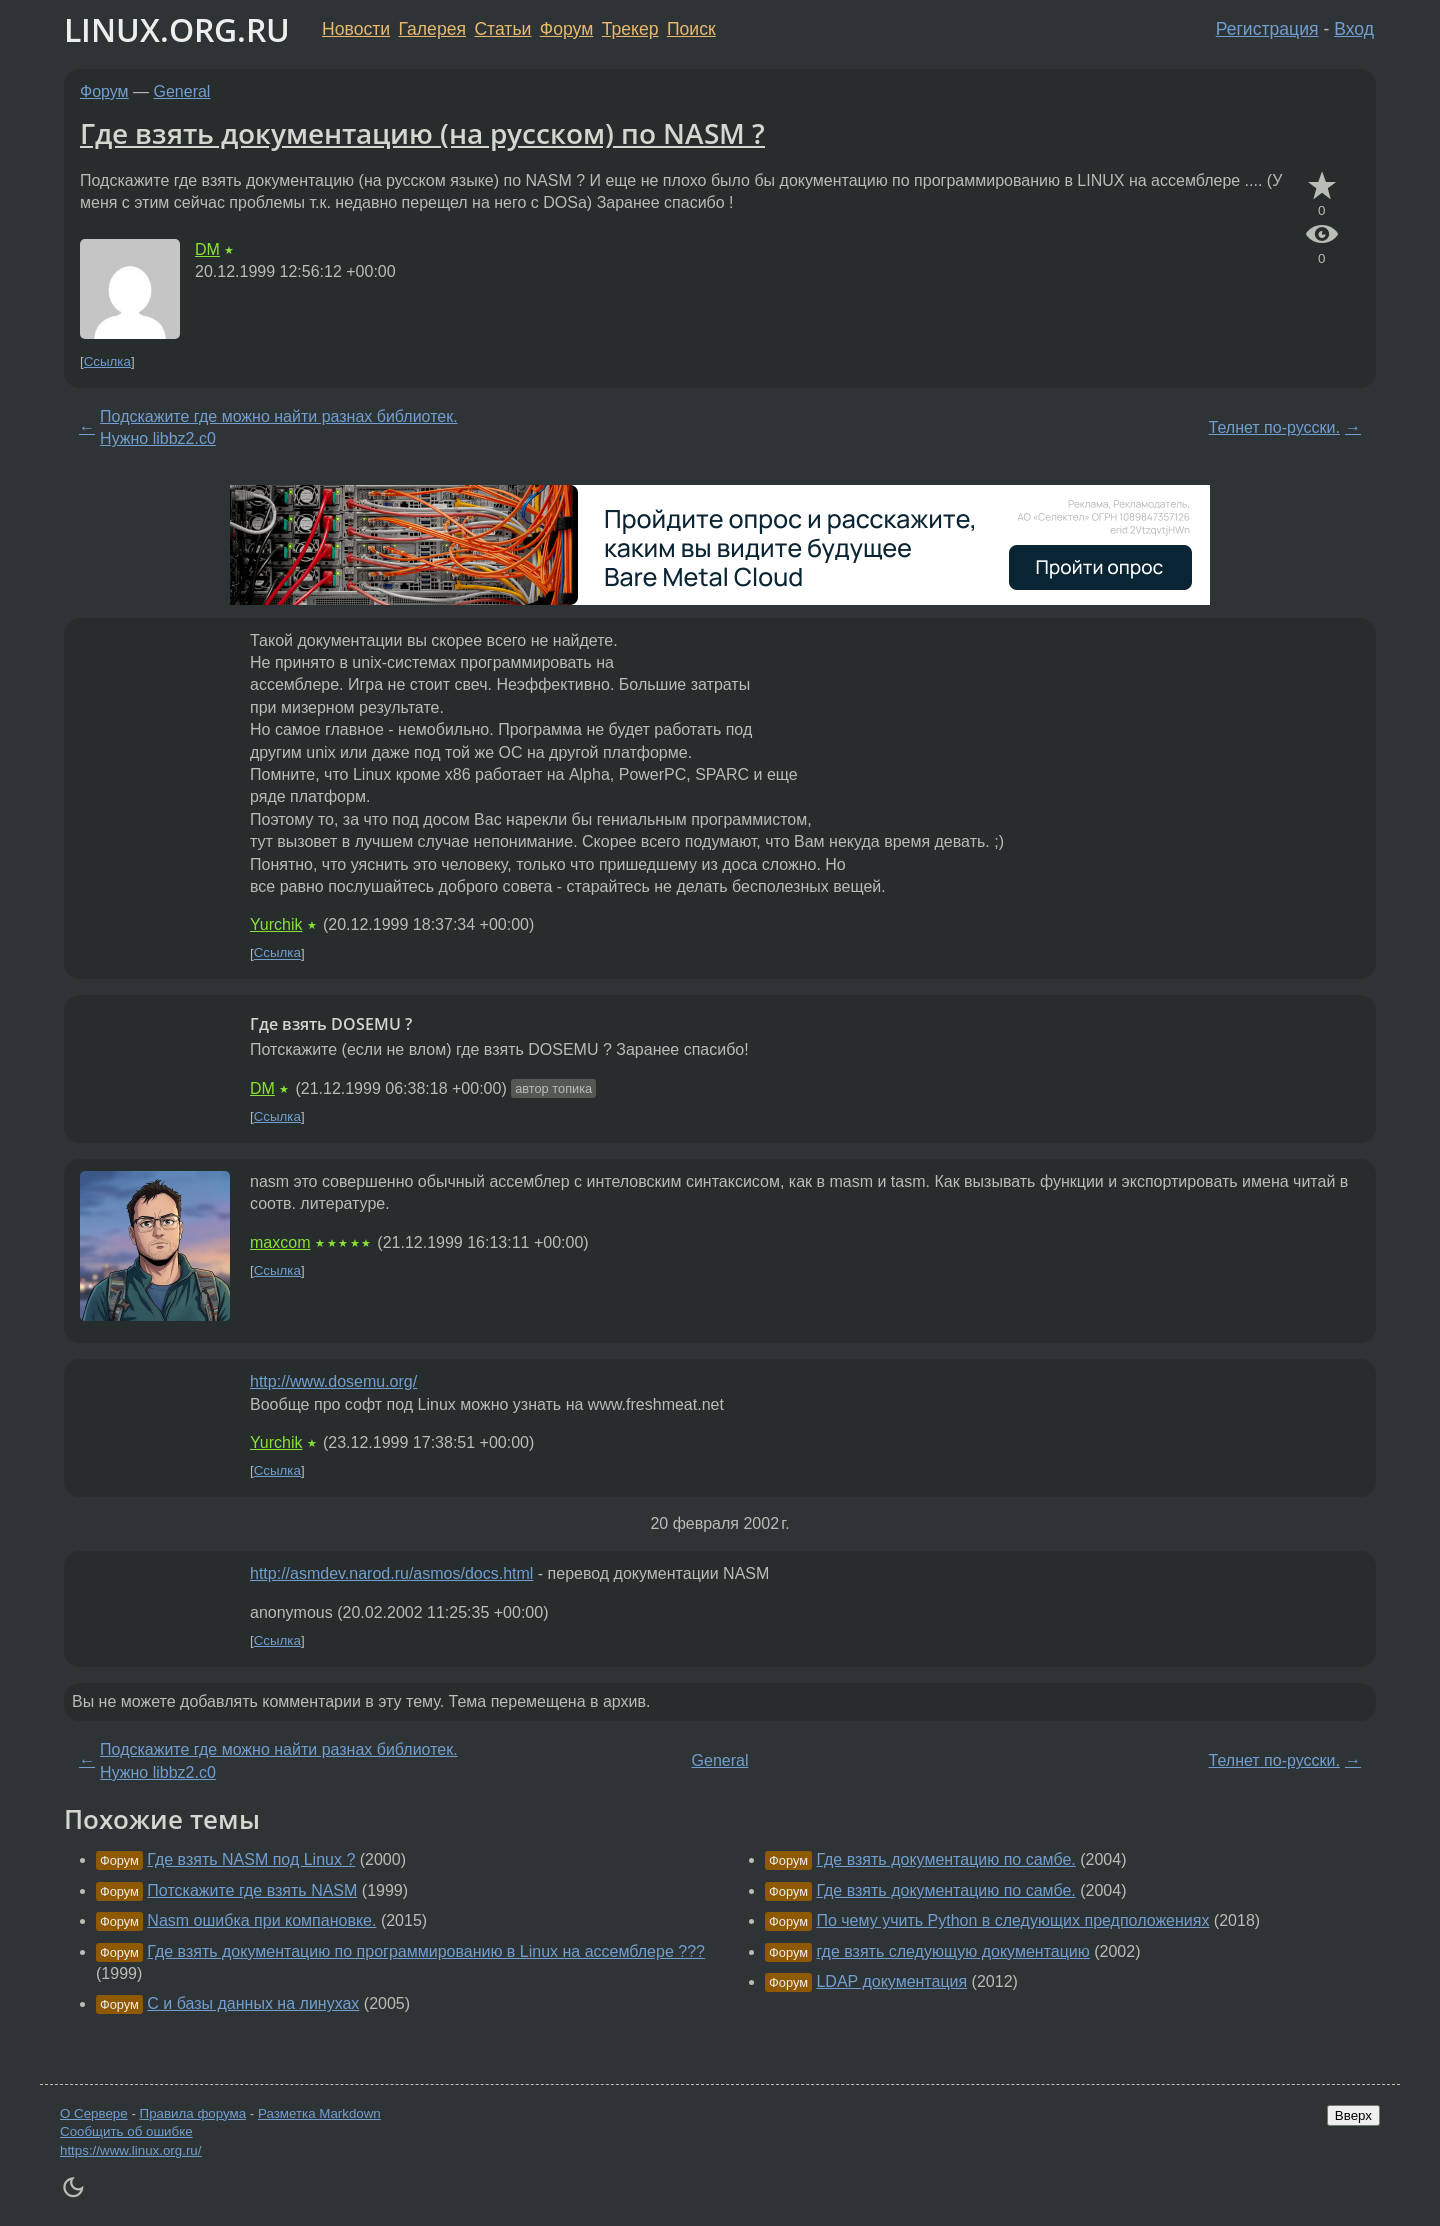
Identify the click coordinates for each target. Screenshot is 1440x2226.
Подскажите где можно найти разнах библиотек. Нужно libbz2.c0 (279, 427)
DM (207, 249)
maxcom (280, 1242)
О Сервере (94, 2113)
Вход (1354, 29)
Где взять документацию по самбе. (945, 1859)
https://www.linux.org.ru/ (130, 2150)
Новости (356, 29)
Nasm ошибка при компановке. (261, 1920)
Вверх (1353, 2115)
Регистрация (1267, 29)
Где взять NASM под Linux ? (251, 1859)
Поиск (691, 29)
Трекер (630, 29)
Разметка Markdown (319, 2113)
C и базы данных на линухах (253, 2003)
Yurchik (276, 924)
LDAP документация (891, 1981)
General (182, 91)
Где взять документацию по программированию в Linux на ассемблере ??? (426, 1951)
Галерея (432, 29)
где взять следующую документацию (952, 1951)
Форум (566, 29)
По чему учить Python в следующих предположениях (1012, 1920)
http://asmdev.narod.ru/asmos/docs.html (391, 1573)
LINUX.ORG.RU (177, 29)
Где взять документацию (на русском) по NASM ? (422, 133)
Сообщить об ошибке (126, 2131)
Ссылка (107, 361)
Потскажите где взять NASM (252, 1890)
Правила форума (193, 2113)
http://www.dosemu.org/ (333, 1381)
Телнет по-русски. (1274, 427)
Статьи (502, 29)
